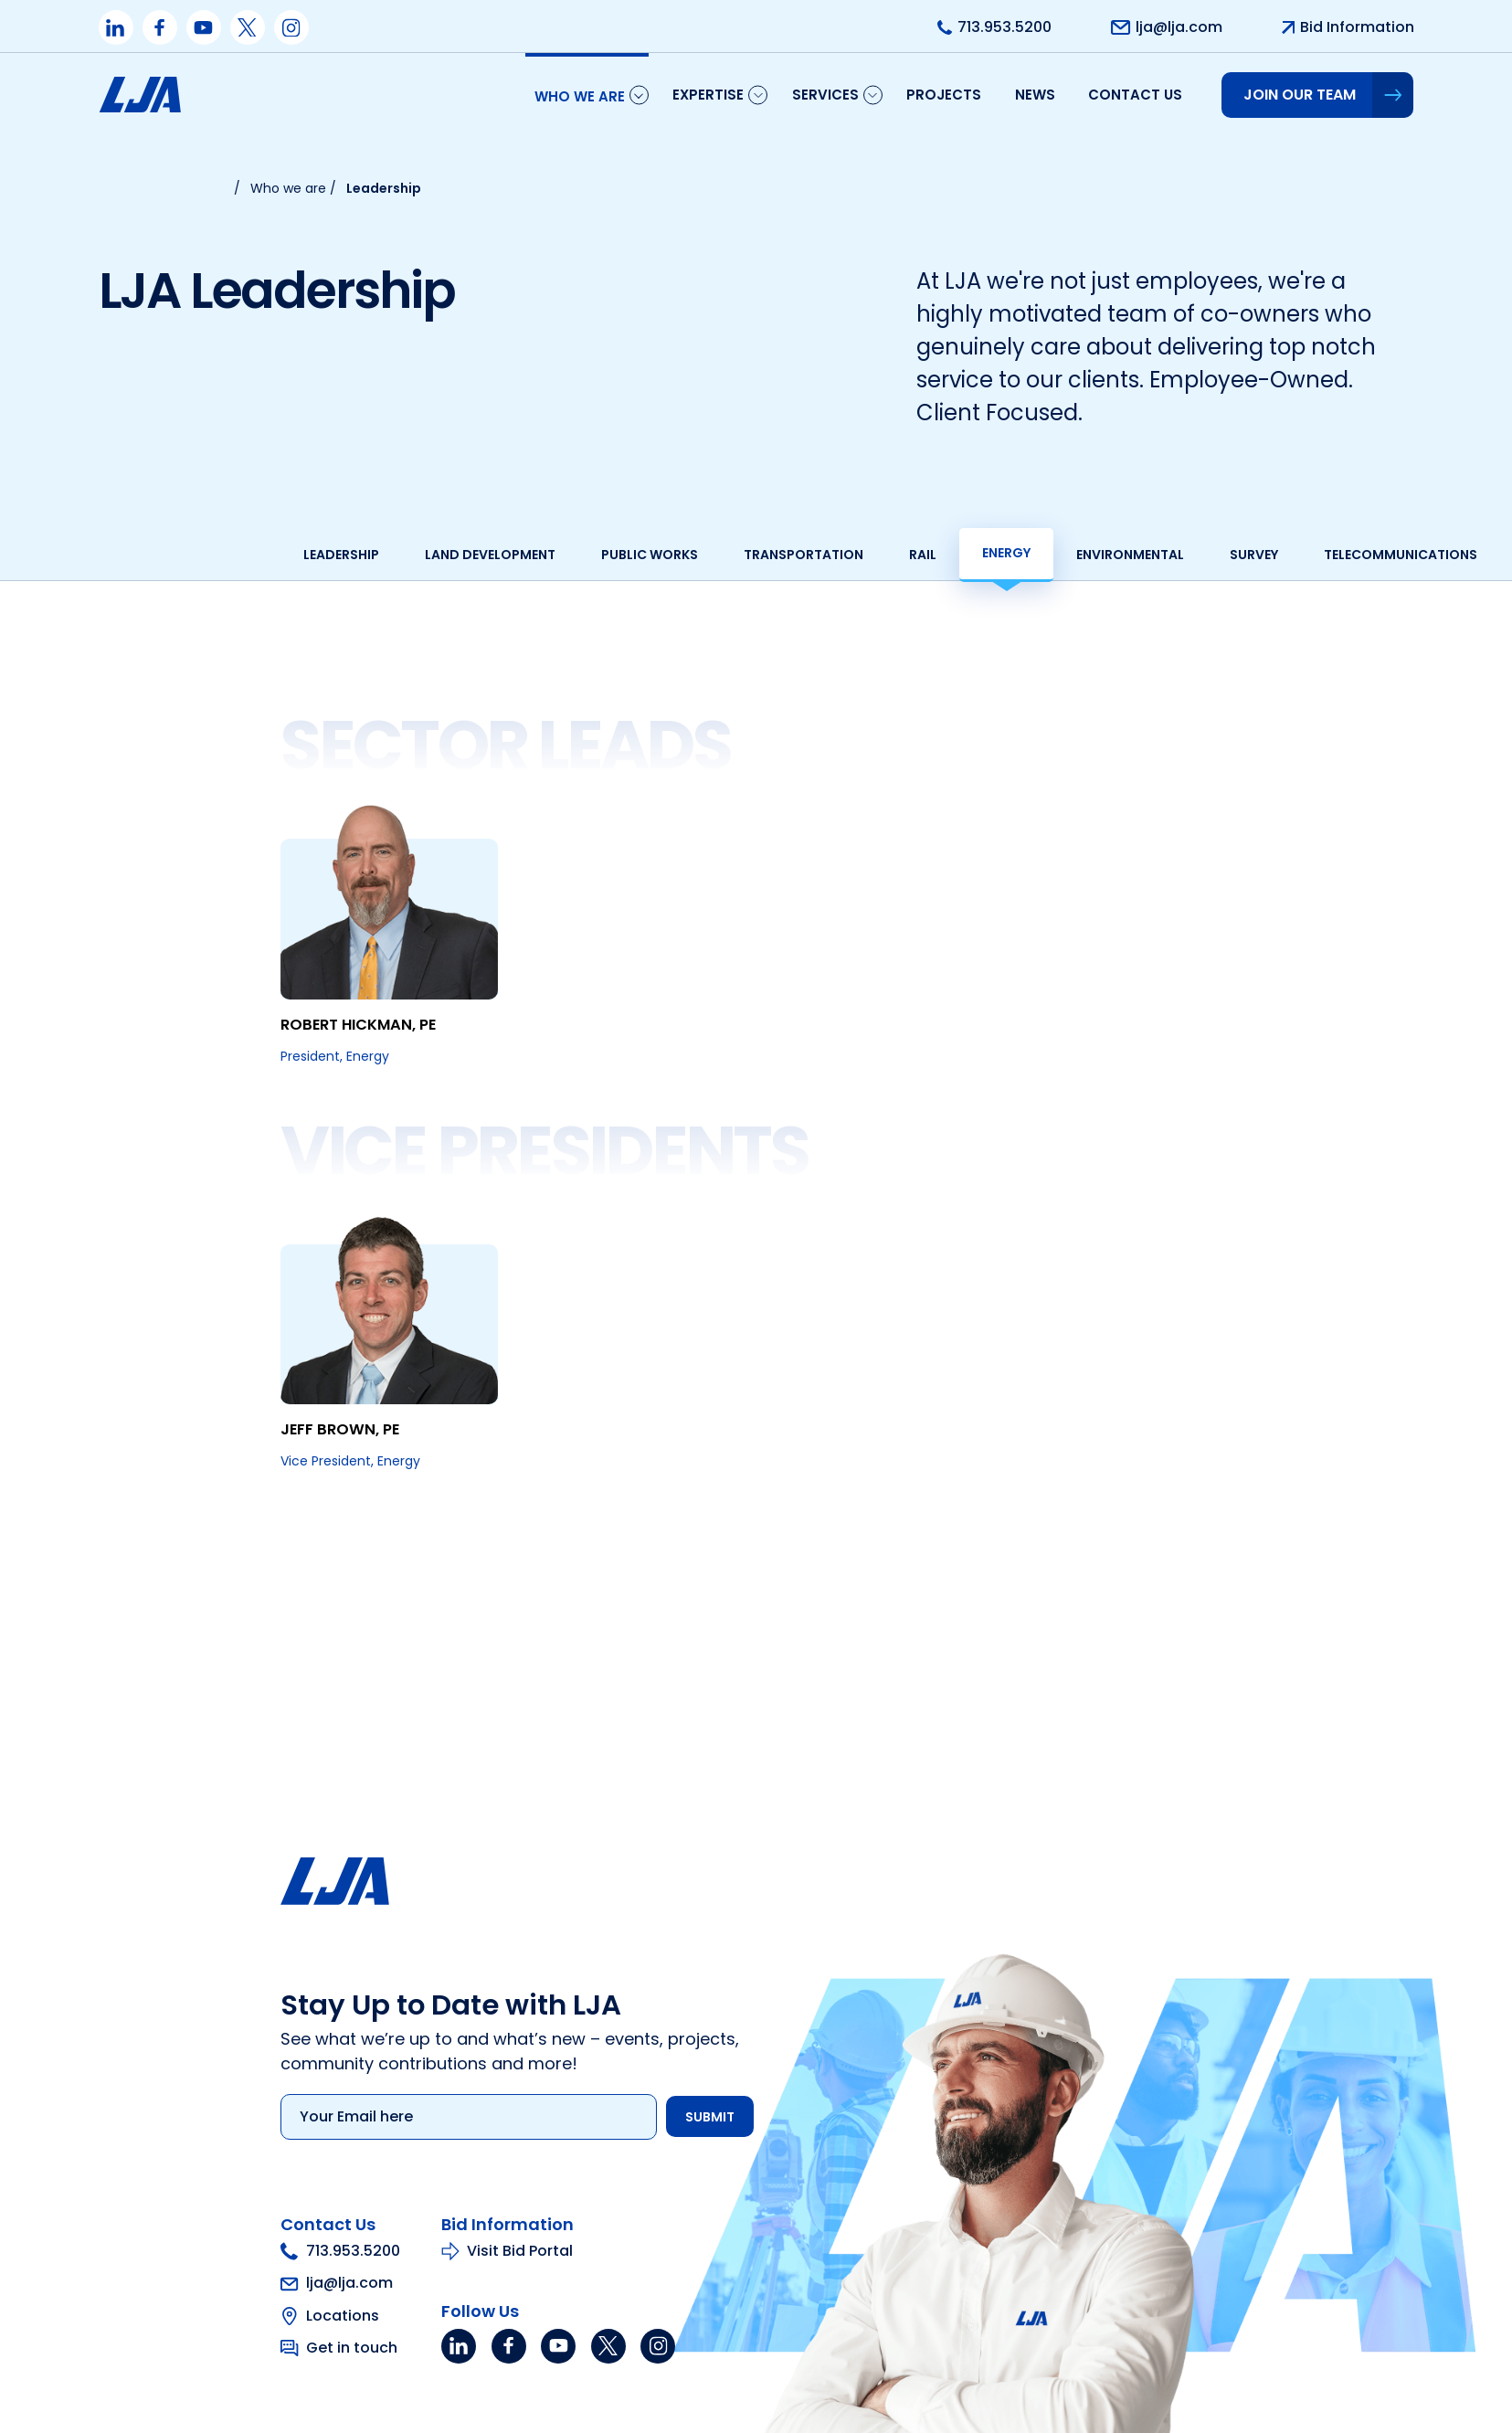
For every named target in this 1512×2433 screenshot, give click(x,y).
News (1035, 94)
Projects (943, 94)
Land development (381, 554)
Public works (540, 554)
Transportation (695, 554)
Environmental (1021, 554)
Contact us (1135, 94)
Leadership (232, 554)
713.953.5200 (231, 2412)
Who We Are (579, 96)
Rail (814, 554)
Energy (897, 553)
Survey (1145, 554)
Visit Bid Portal (410, 2411)
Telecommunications (1292, 554)
